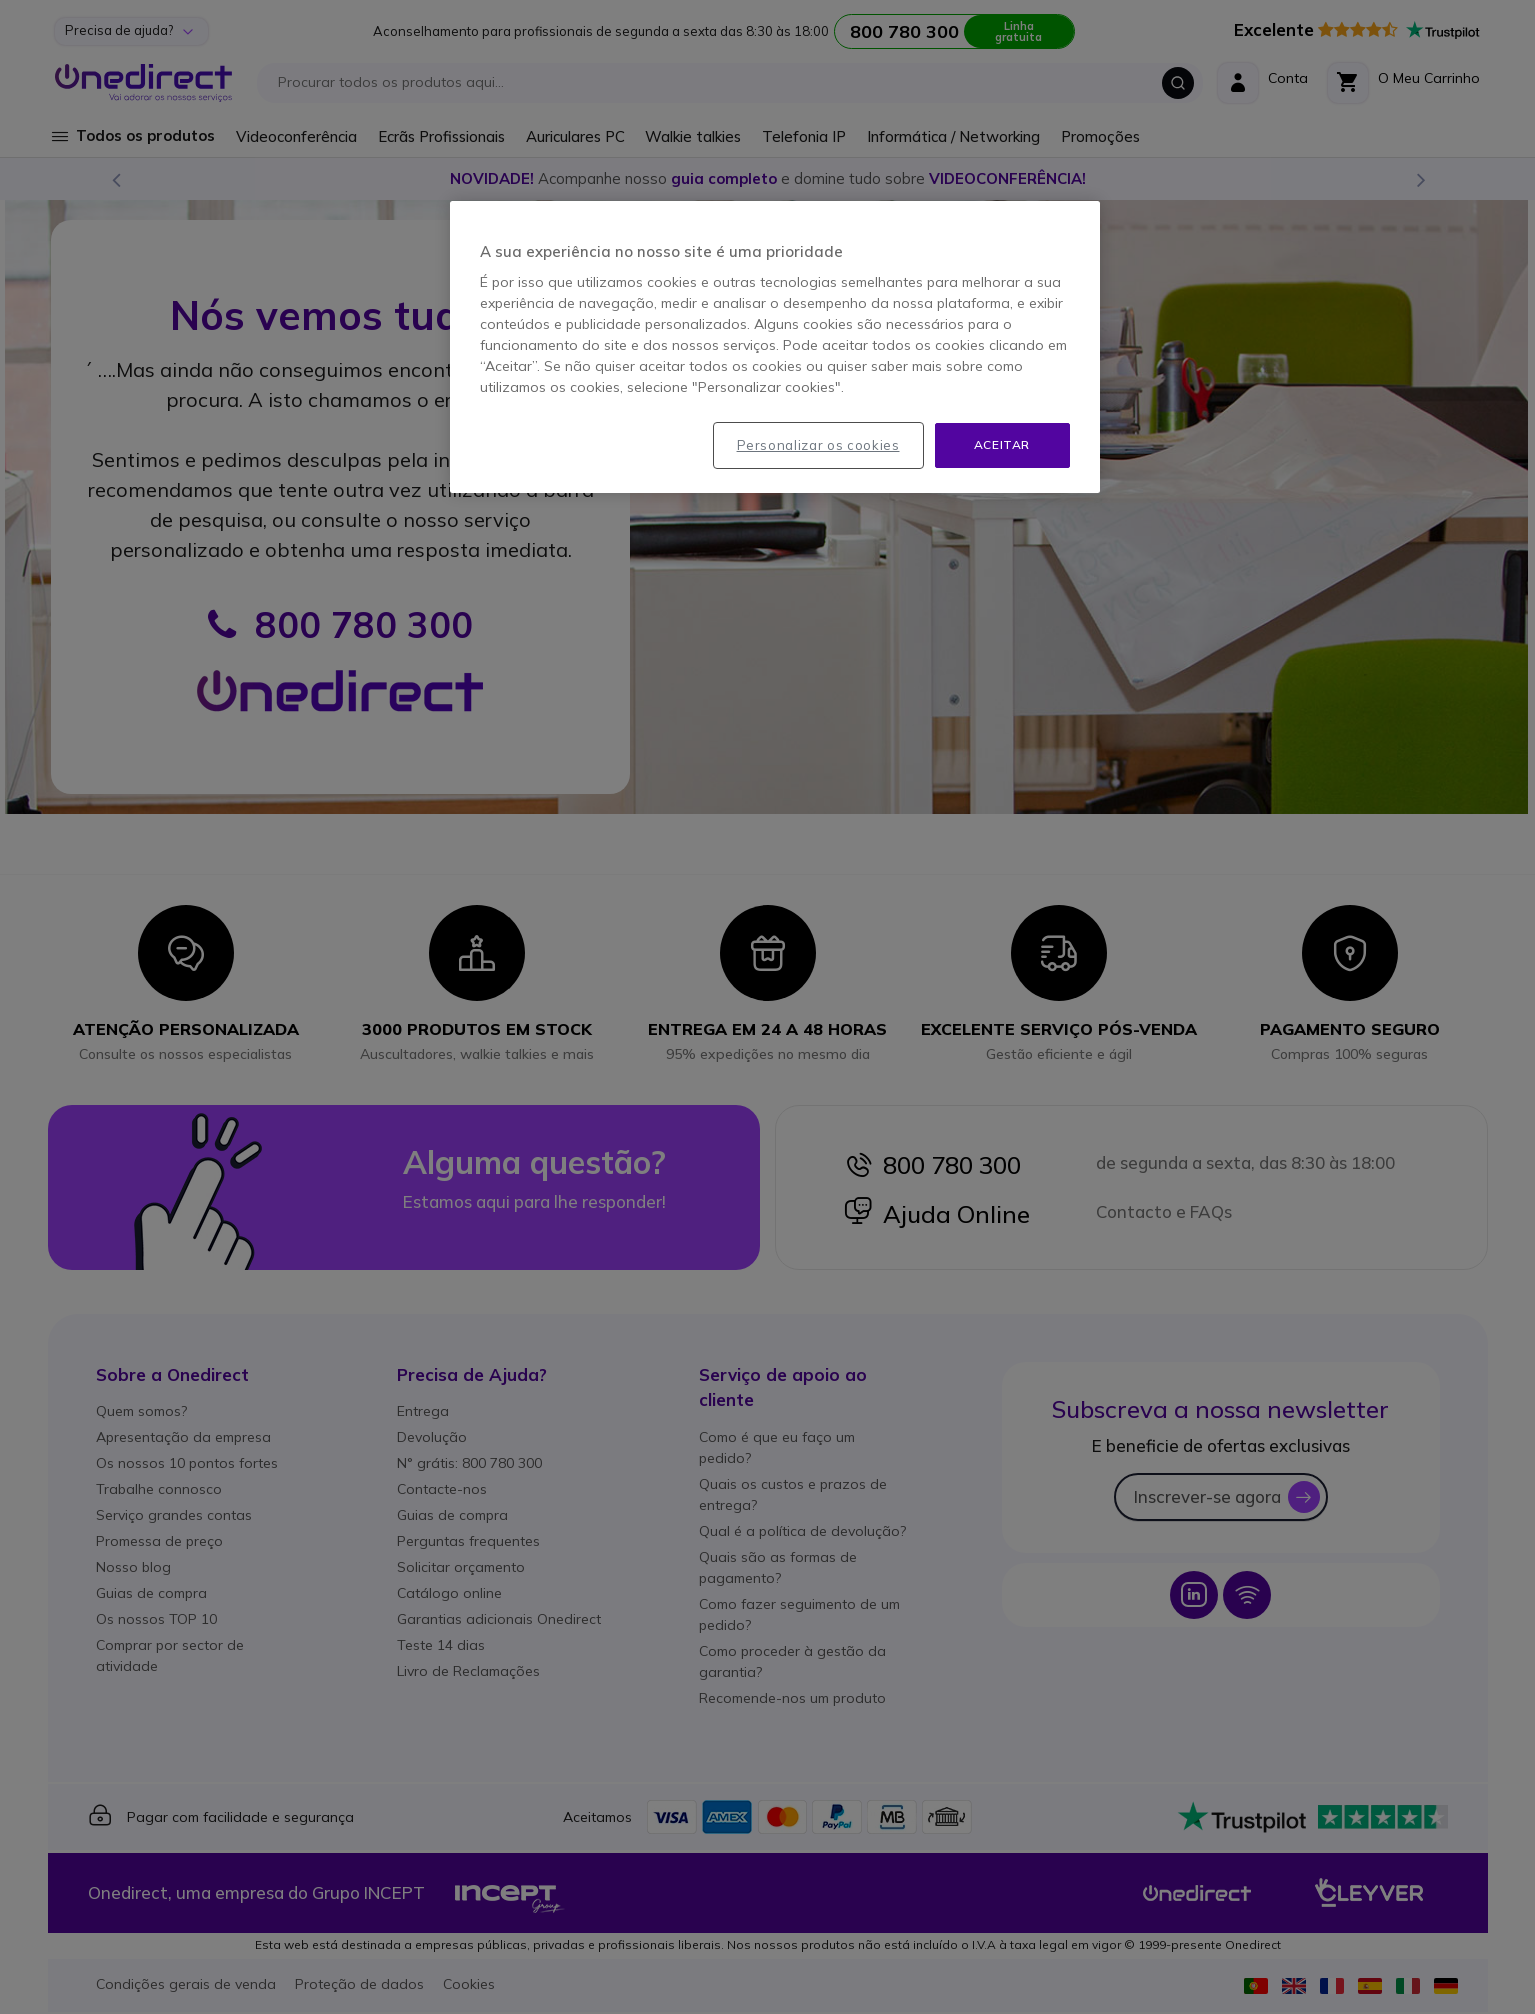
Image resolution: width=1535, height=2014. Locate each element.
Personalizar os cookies (818, 445)
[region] (775, 347)
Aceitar (1002, 444)
